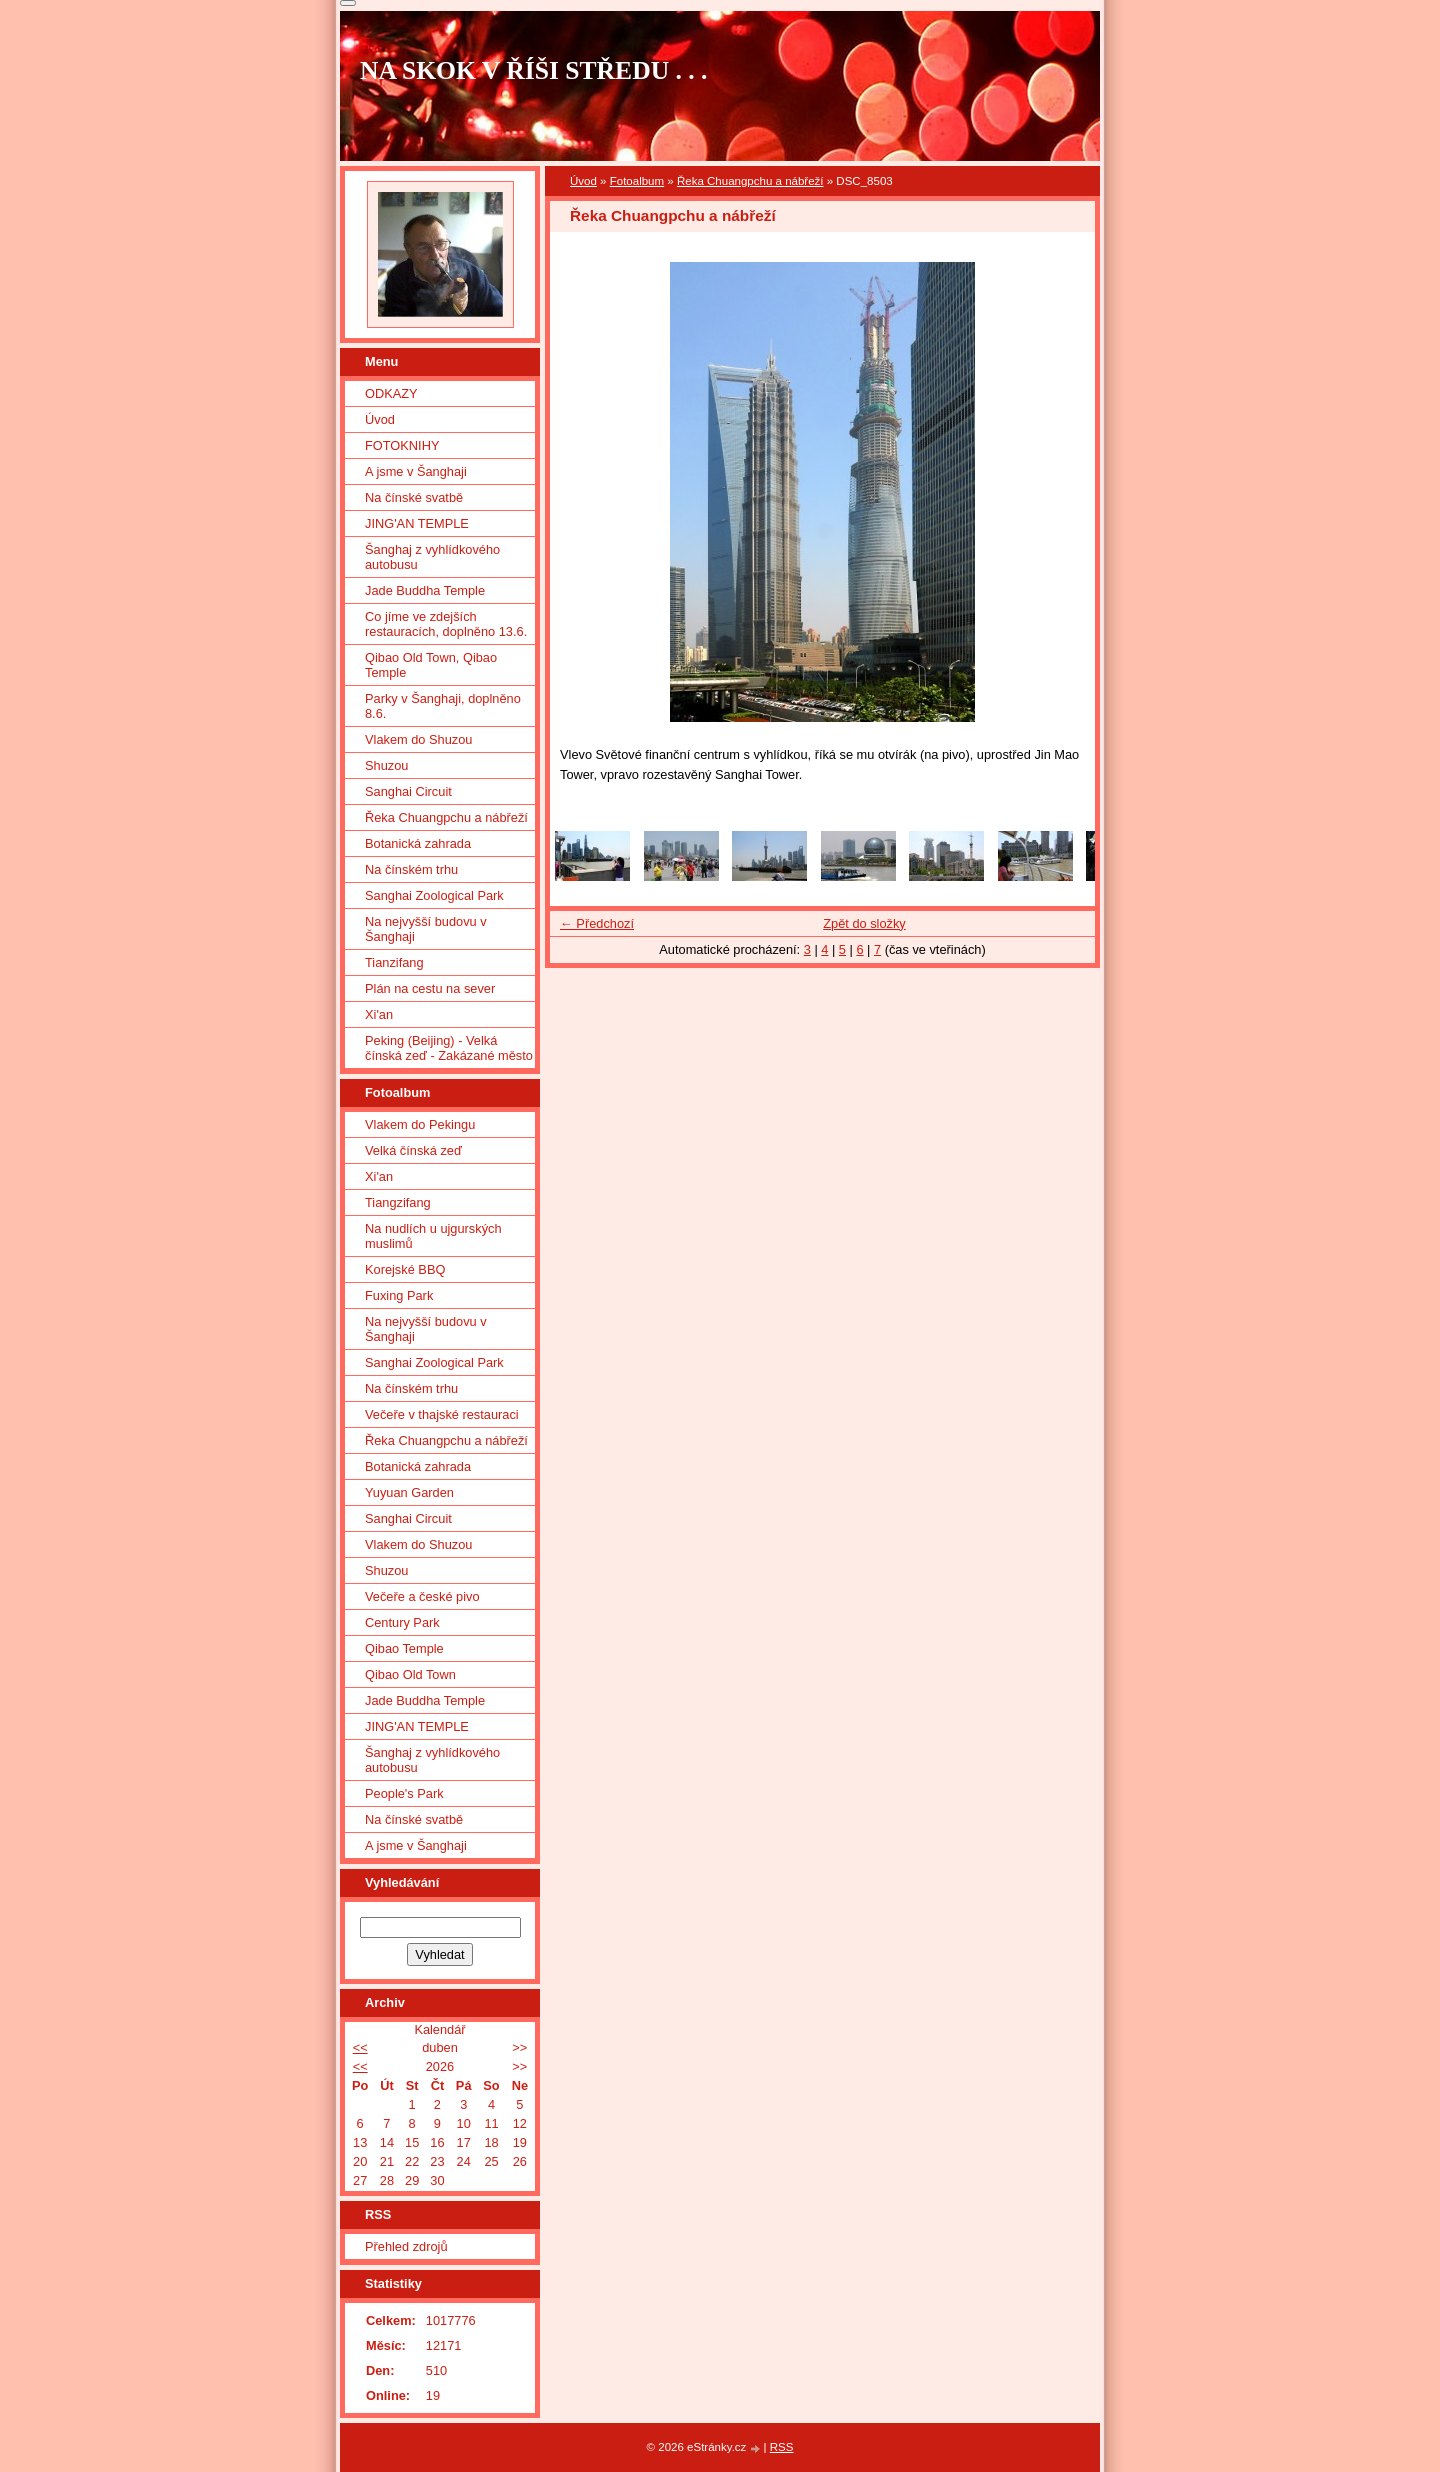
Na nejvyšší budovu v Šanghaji (426, 929)
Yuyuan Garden (409, 1492)
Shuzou (386, 765)
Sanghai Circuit (408, 791)
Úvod (583, 181)
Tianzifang (394, 962)
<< (360, 2047)
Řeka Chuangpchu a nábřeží (750, 181)
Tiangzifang (398, 1202)
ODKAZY (391, 393)
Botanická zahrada (418, 843)
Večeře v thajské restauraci (442, 1414)
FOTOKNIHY (402, 445)
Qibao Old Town (410, 1674)
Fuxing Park (399, 1295)
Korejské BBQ (405, 1269)
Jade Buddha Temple (425, 590)
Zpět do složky (864, 923)
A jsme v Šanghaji (416, 471)
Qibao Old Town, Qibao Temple (431, 665)
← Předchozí (597, 923)
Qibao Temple (404, 1648)
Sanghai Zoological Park (434, 895)
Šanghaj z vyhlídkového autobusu (432, 557)
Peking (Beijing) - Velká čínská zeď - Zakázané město (449, 1048)
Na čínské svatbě (414, 497)
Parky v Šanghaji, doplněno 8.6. (443, 706)
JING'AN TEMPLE (417, 523)
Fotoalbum (637, 181)
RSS (782, 2447)
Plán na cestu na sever (430, 988)
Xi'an (379, 1014)
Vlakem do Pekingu (420, 1124)
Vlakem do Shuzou (418, 739)
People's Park (404, 1793)
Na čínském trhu (411, 869)
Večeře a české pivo (422, 1596)
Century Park (402, 1622)
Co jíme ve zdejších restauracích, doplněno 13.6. (446, 624)
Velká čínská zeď (413, 1150)
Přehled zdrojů (406, 2246)
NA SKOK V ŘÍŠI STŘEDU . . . (534, 70)
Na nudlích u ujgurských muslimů (433, 1236)
